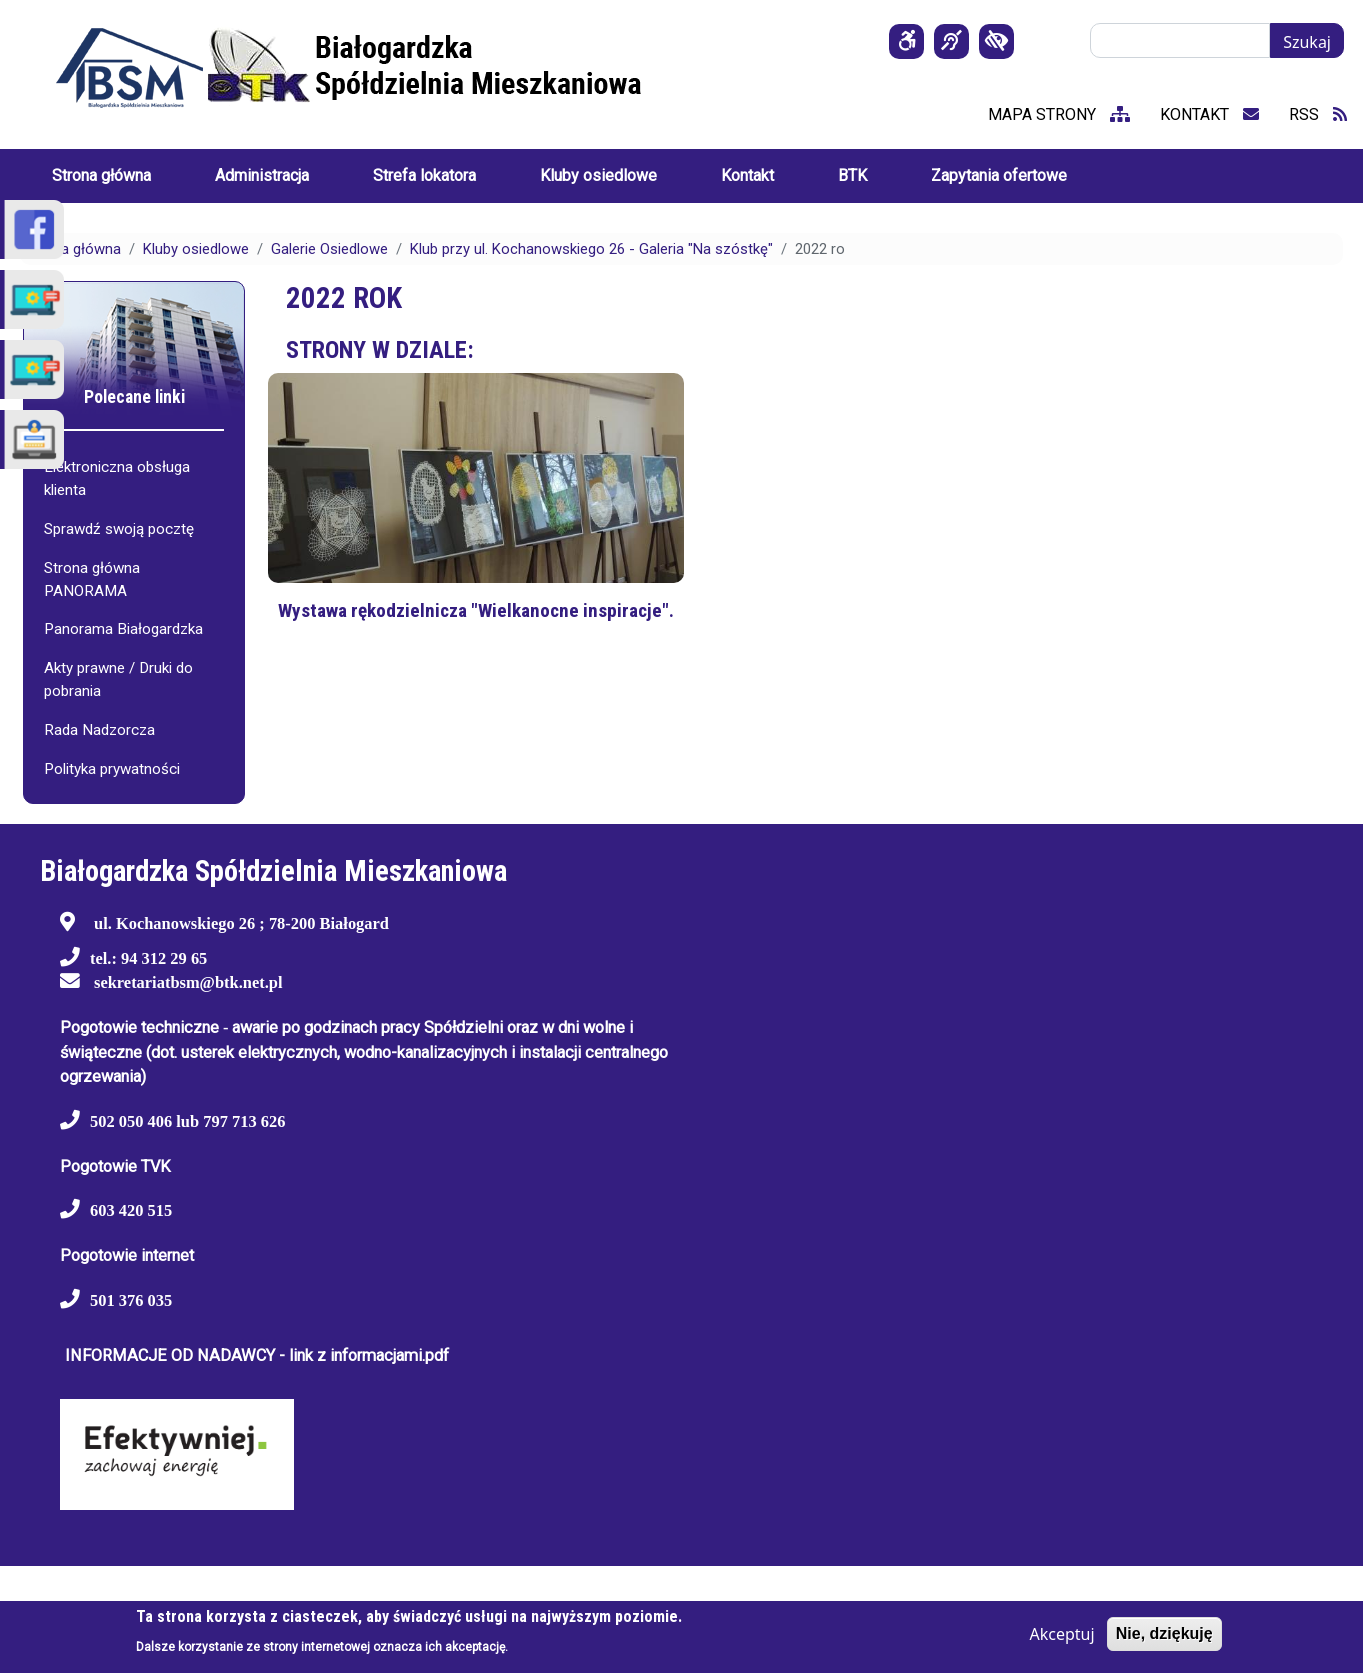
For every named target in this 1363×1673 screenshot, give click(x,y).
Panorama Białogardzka (123, 629)
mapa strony (1059, 114)
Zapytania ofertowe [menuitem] (999, 175)
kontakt (1209, 114)
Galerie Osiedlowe (329, 249)
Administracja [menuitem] (262, 175)
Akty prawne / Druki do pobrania (118, 679)
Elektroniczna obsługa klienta (117, 478)
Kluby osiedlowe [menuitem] (598, 175)
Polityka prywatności (112, 769)
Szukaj (1307, 42)
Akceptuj (1061, 1634)
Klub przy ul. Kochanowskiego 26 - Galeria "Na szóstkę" (591, 249)
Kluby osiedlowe (196, 249)
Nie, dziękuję (1164, 1633)
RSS (1318, 114)
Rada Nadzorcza (99, 730)
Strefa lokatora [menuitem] (424, 175)
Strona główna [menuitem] (101, 175)
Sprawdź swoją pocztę (119, 529)
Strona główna (73, 249)
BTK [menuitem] (852, 175)
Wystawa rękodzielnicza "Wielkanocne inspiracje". (476, 610)
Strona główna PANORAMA (92, 579)
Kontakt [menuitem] (747, 175)
